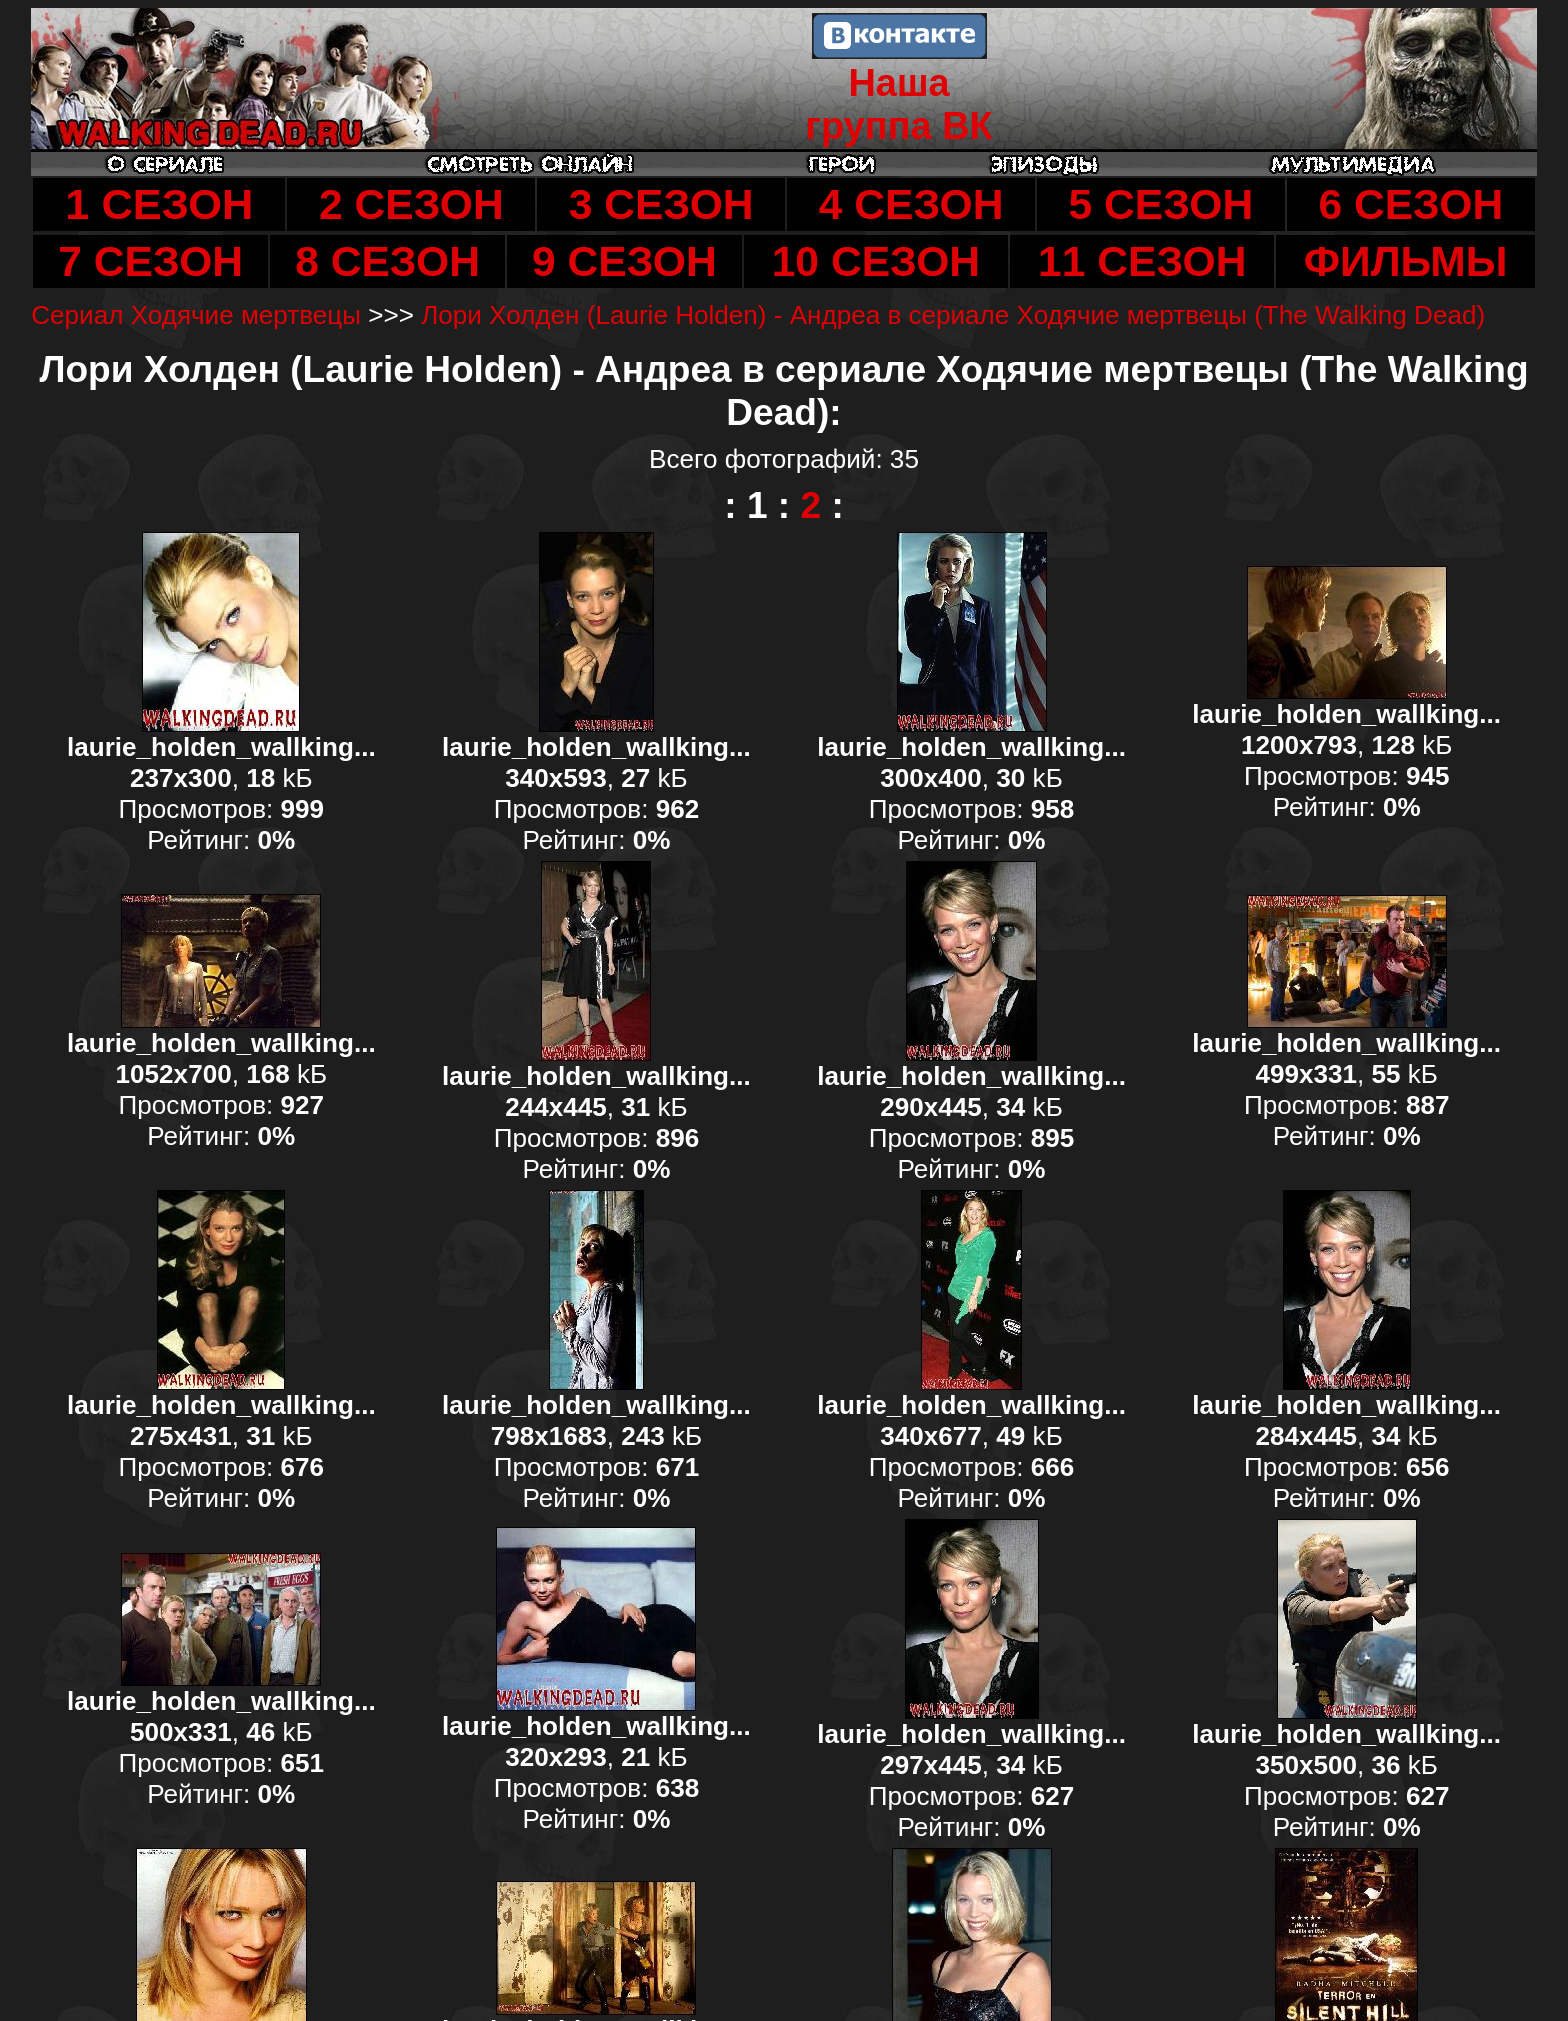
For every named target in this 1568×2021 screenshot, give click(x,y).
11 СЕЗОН (1142, 261)
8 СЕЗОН (387, 261)
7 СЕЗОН (150, 261)
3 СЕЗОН (661, 204)
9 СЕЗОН (624, 261)
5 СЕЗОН (1161, 204)
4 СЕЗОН (911, 204)
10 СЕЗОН (876, 261)
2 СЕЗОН (411, 204)
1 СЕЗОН (159, 204)
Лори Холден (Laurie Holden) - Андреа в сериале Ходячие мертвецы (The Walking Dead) (953, 315)
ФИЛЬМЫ (1406, 261)
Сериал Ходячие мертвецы (196, 315)
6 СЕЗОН (1410, 204)
